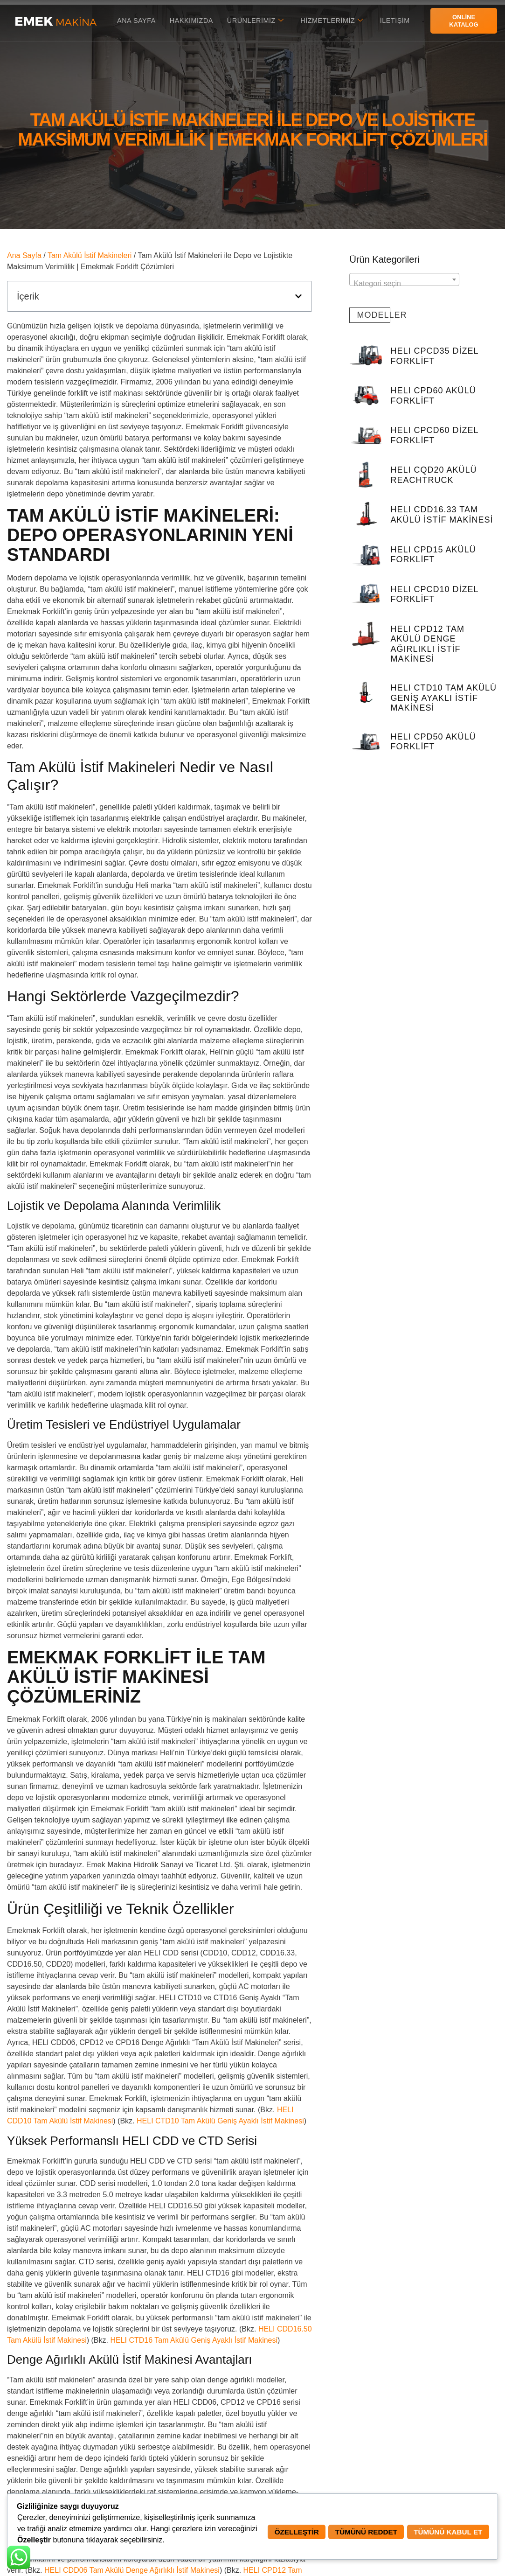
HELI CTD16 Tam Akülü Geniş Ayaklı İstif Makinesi (193, 2340)
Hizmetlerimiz (333, 20)
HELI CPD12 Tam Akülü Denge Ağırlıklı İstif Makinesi (427, 644)
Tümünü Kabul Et (445, 2532)
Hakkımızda (189, 20)
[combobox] (404, 279)
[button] (298, 296)
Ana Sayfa (133, 20)
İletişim (398, 20)
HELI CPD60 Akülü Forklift (433, 395)
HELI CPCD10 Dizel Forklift (434, 594)
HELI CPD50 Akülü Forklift (433, 742)
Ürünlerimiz (255, 20)
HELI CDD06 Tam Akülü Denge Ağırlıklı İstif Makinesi (132, 2570)
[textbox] (404, 283)
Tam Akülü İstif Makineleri (90, 255)
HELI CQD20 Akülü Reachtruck (434, 475)
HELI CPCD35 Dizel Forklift (434, 356)
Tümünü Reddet (359, 2532)
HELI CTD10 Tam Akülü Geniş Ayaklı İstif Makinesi (220, 2121)
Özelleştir (285, 2532)
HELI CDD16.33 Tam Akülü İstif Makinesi (442, 514)
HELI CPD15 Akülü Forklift (433, 555)
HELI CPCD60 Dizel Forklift (434, 435)
